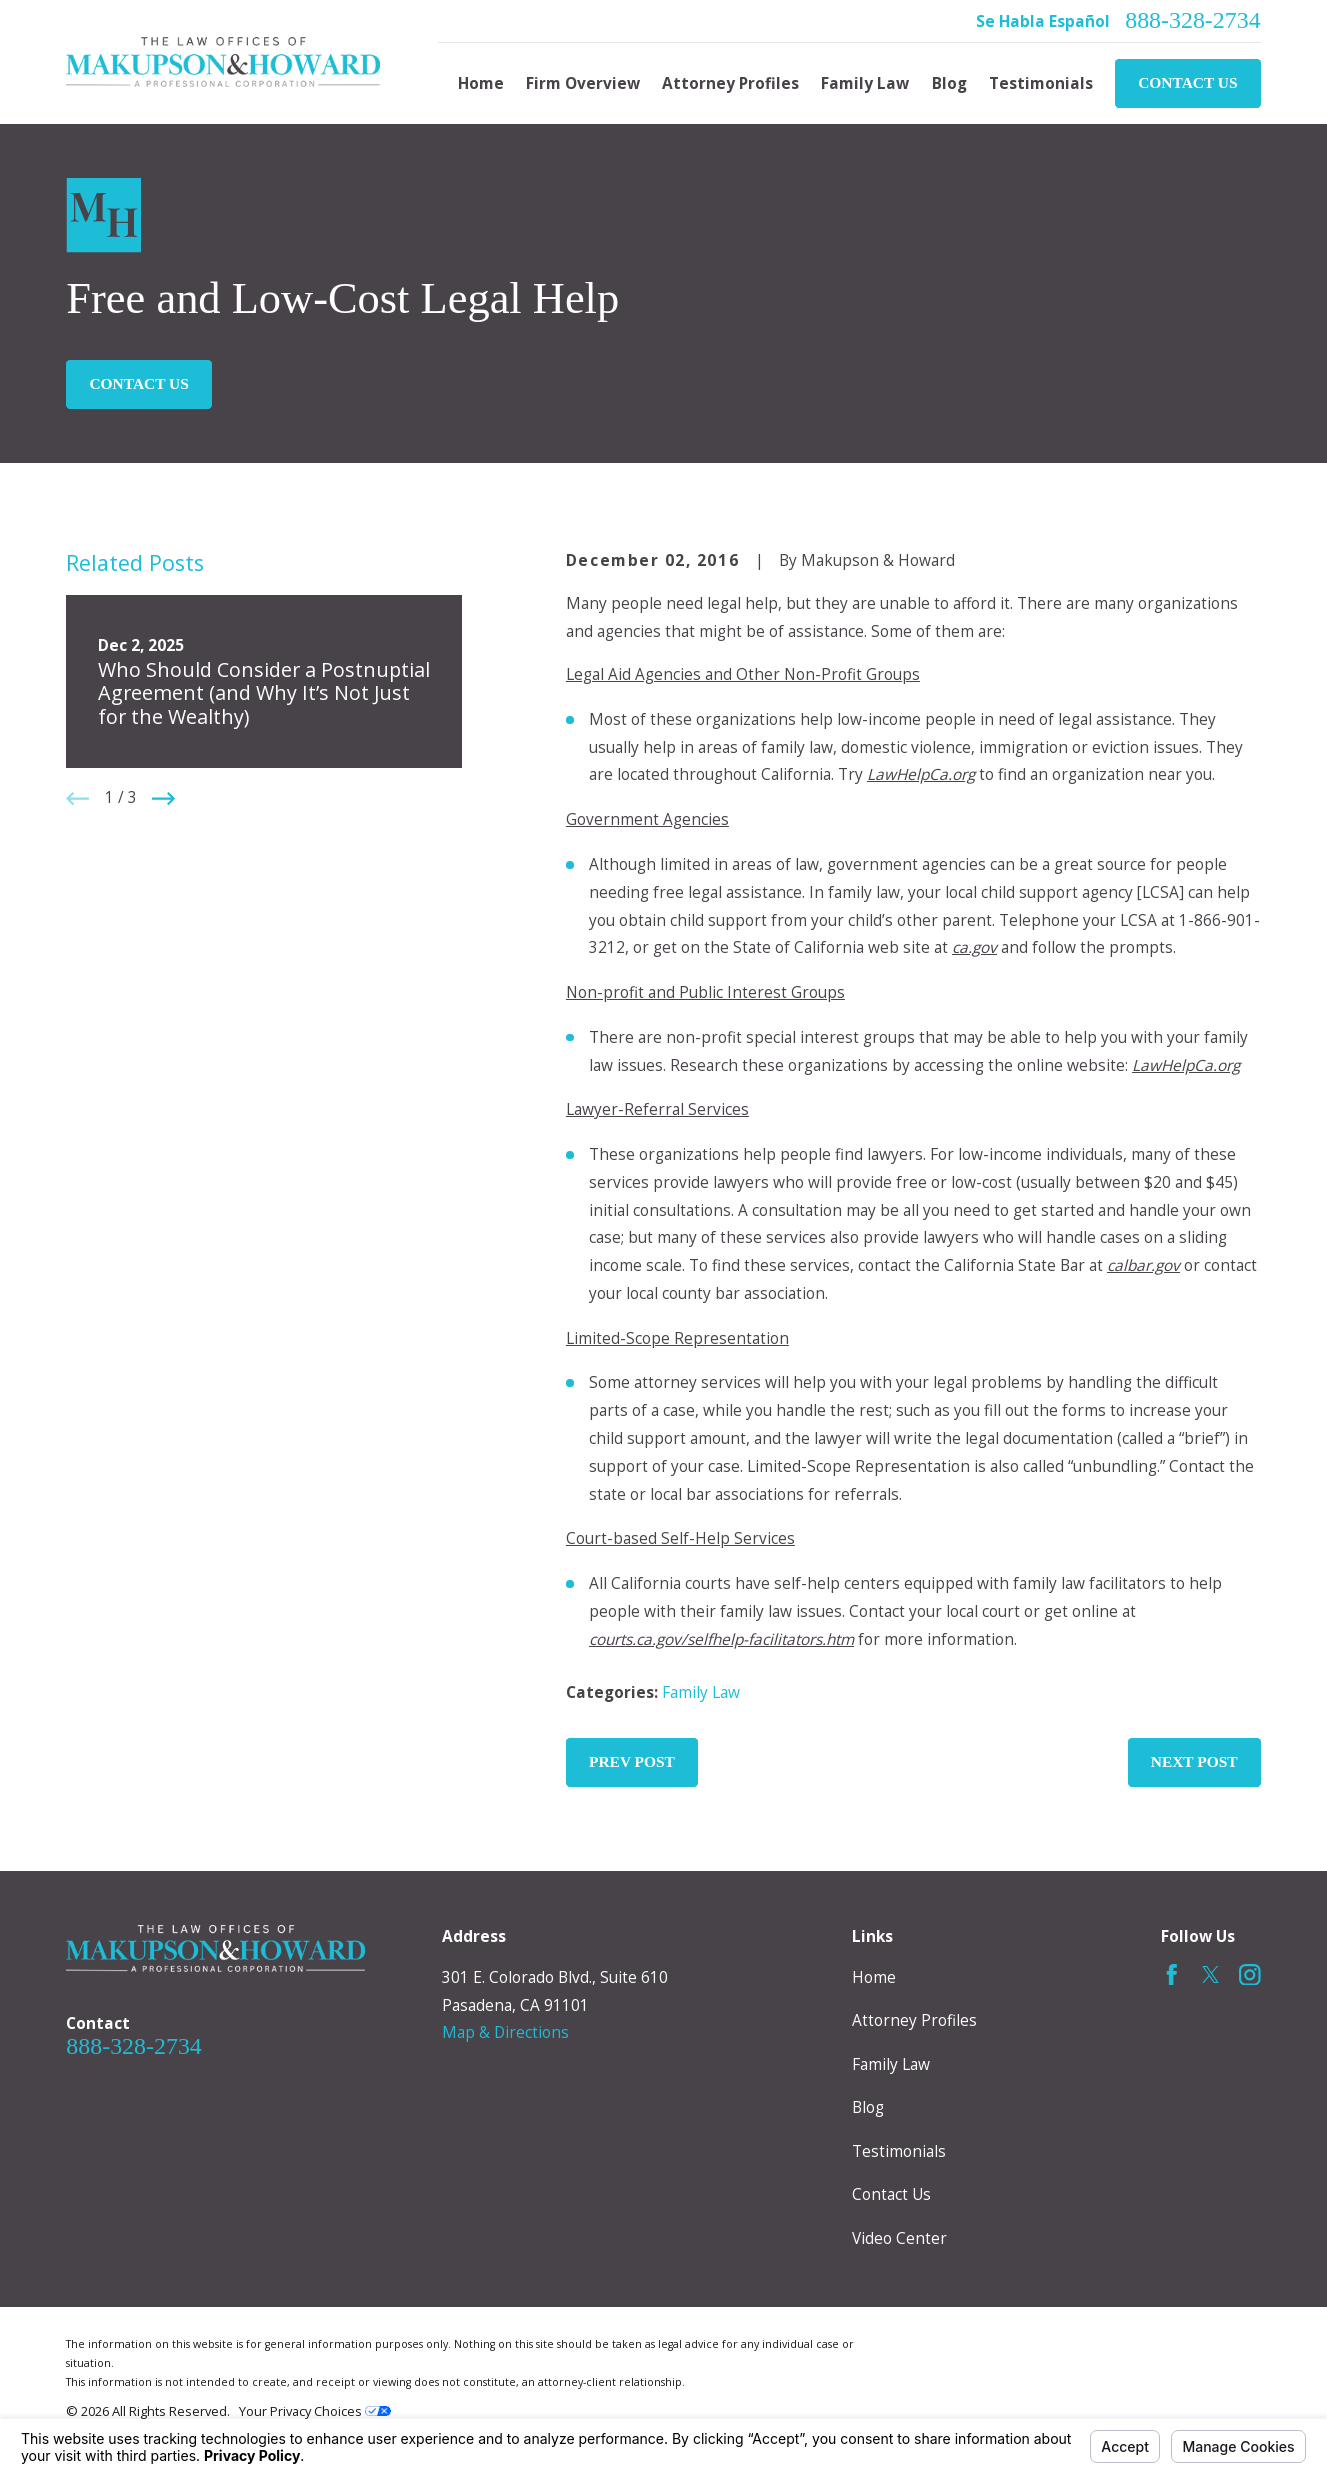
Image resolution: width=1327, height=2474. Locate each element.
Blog (868, 2107)
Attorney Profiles (914, 2020)
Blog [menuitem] (949, 83)
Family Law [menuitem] (865, 83)
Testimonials (899, 2151)
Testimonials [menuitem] (1041, 83)
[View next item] (163, 798)
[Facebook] (1172, 1975)
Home (874, 1977)
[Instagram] (1250, 1975)
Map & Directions (505, 2032)
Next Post (1194, 1761)
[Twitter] (1211, 1975)
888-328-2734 (1192, 21)
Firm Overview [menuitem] (583, 83)
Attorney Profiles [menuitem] (730, 83)
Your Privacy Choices (315, 2411)
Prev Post (632, 1761)
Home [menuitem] (481, 83)
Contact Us (1187, 82)
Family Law (701, 1692)
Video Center (899, 2238)
